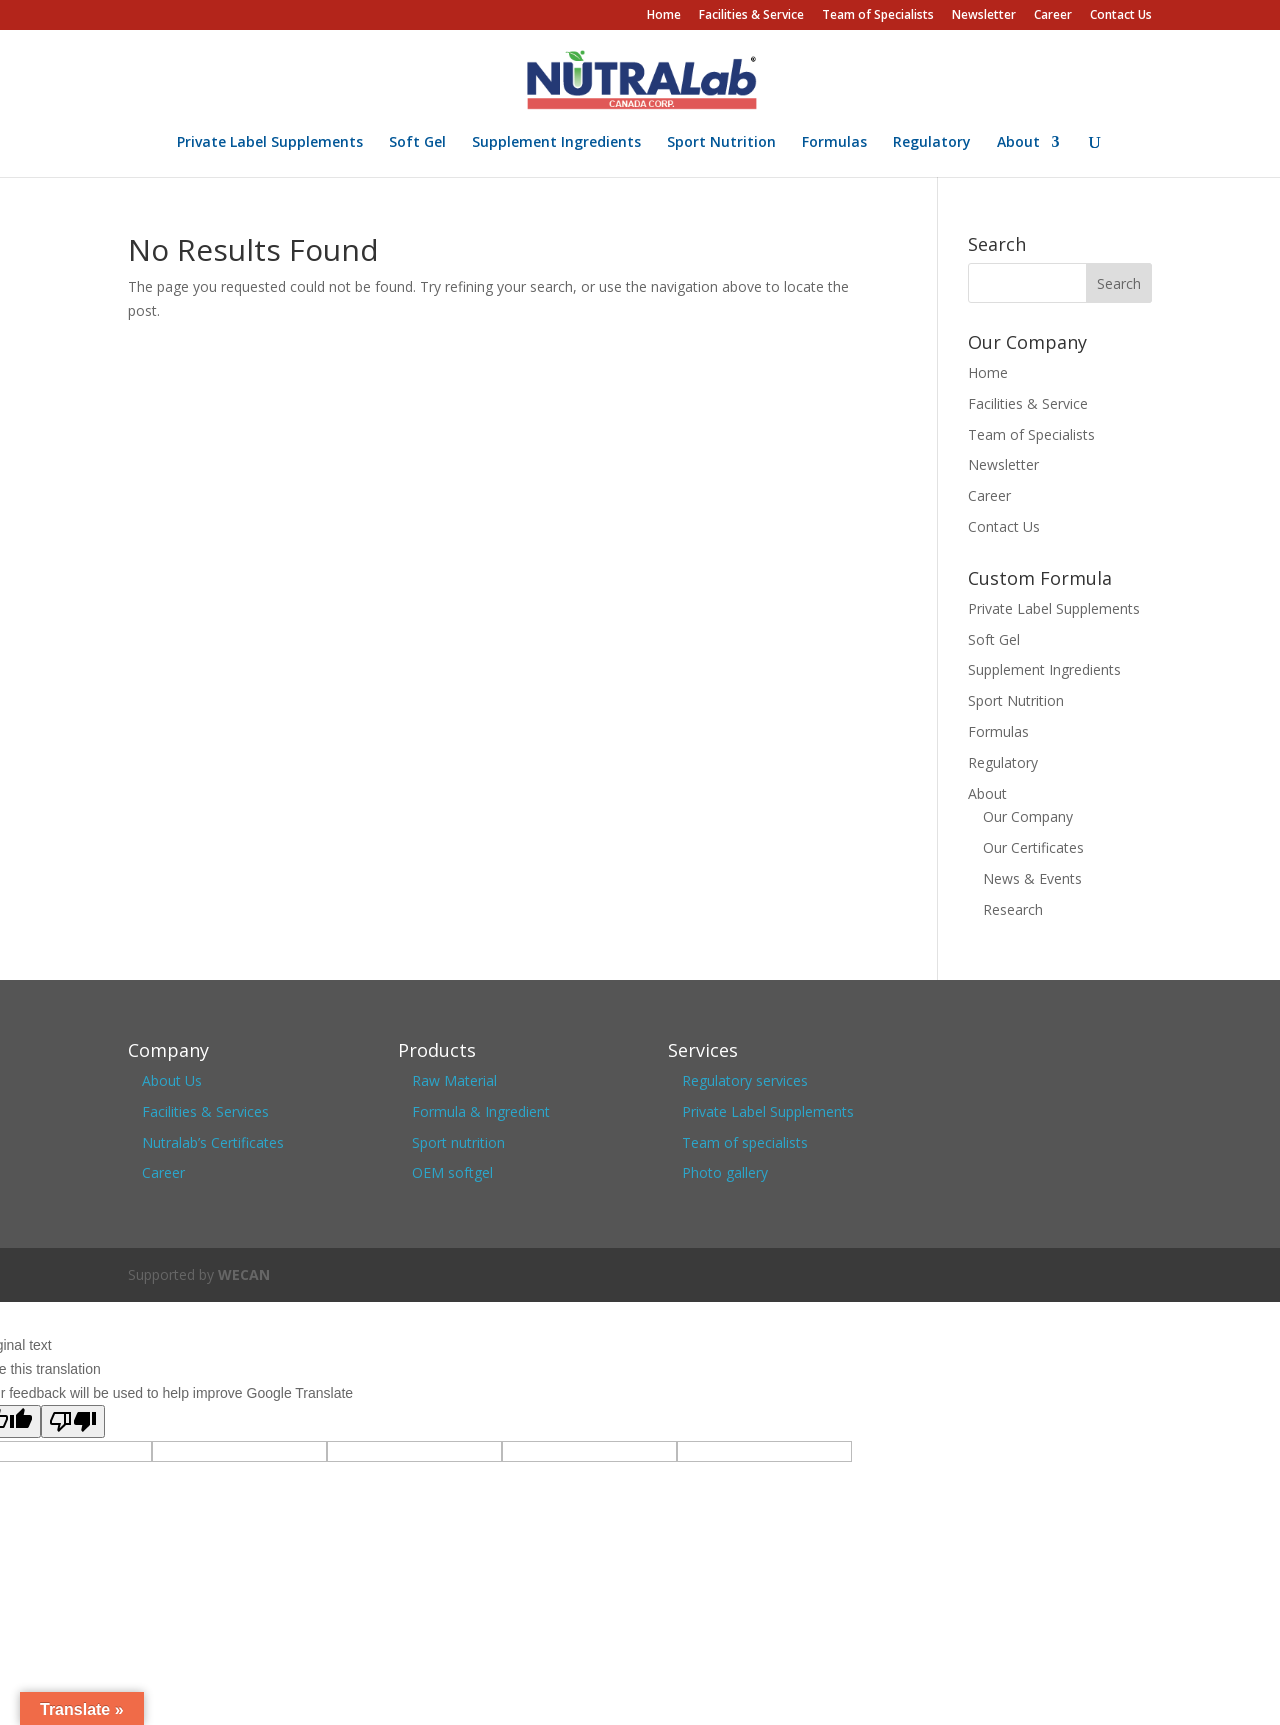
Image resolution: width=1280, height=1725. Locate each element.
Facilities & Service (751, 16)
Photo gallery (725, 1172)
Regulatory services (745, 1080)
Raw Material (454, 1080)
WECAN (244, 1274)
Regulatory (932, 143)
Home (664, 16)
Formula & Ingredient (481, 1111)
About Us (172, 1080)
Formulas (834, 143)
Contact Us (1121, 16)
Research (1013, 909)
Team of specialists (745, 1142)
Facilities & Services (205, 1111)
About (1018, 143)
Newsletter (984, 16)
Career (1053, 16)
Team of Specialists (878, 16)
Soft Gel (417, 143)
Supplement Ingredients (556, 143)
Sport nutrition (458, 1142)
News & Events (1032, 878)
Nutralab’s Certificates (213, 1142)
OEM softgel (452, 1172)
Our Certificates (1033, 847)
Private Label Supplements (270, 143)
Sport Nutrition (721, 143)
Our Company (1028, 816)
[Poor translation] (73, 1421)
